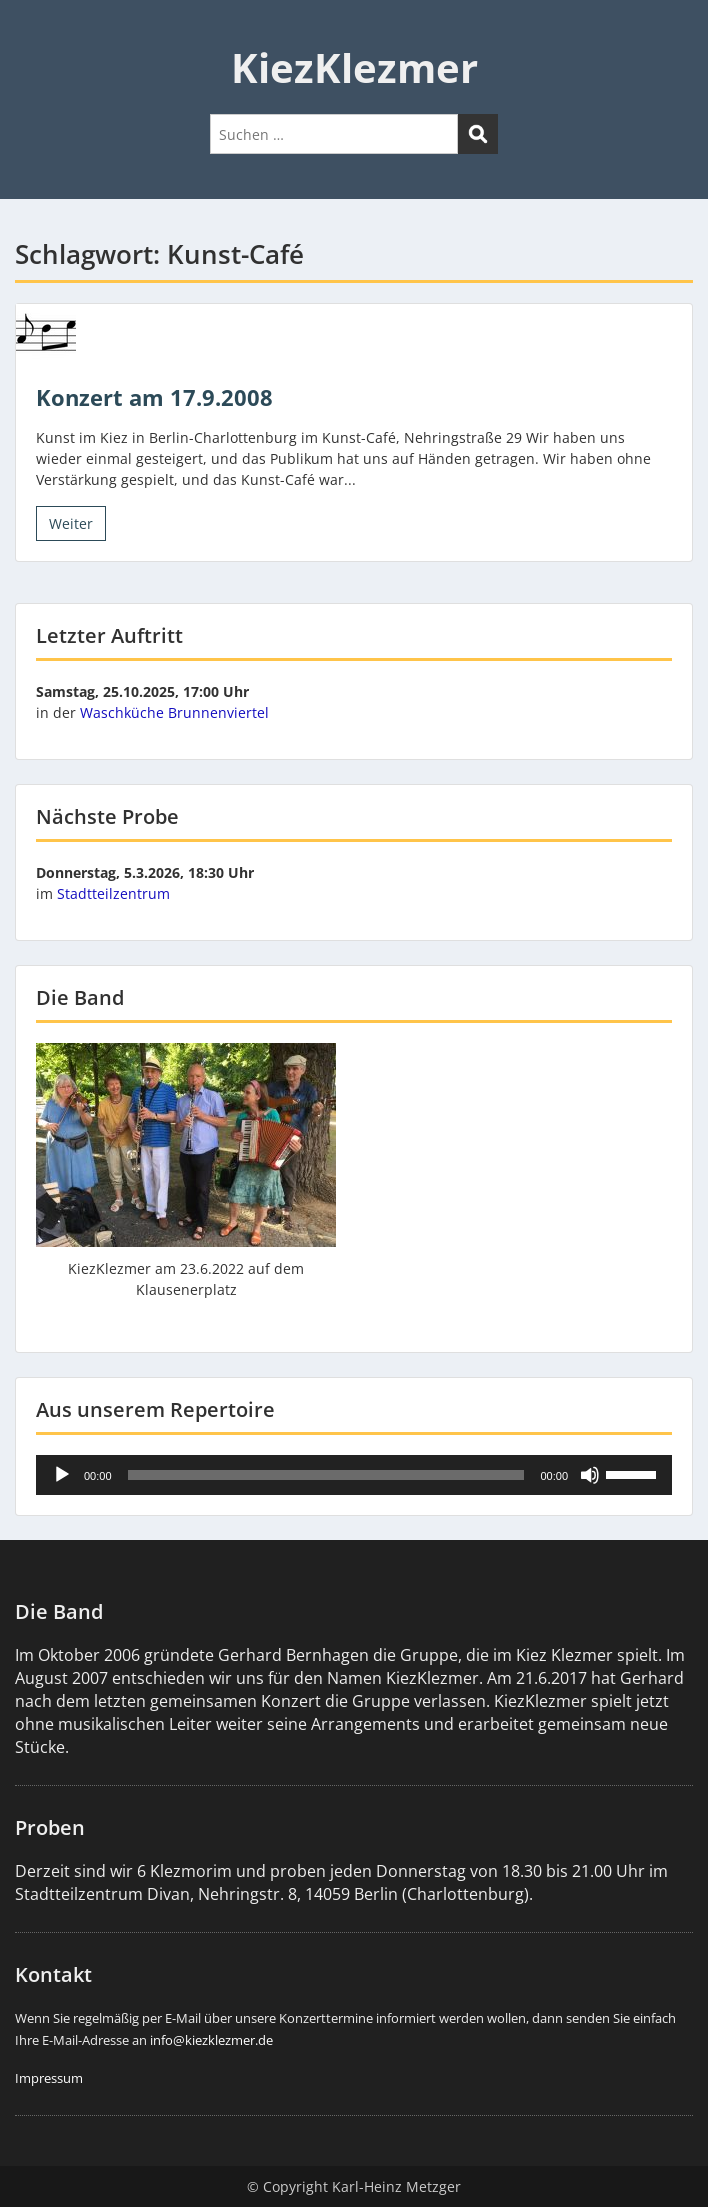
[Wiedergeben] (62, 1475)
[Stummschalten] (590, 1475)
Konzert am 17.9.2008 (154, 397)
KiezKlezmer (354, 67)
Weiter (71, 523)
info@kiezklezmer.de (211, 2040)
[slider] (326, 1475)
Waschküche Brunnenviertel (174, 712)
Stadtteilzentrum (113, 893)
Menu (36, 34)
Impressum (49, 2078)
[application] (354, 1475)
